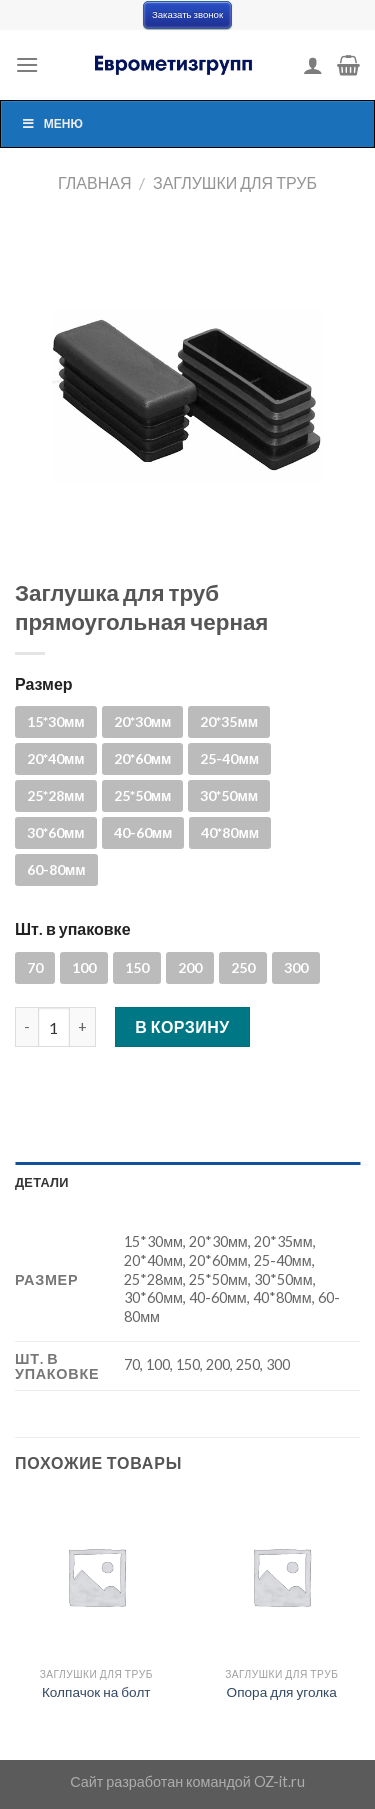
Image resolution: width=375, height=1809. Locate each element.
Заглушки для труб (235, 182)
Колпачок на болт (96, 1692)
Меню (52, 123)
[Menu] (27, 64)
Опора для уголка (282, 1692)
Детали (42, 1182)
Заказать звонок (187, 14)
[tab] (187, 1182)
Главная (94, 182)
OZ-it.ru (279, 1781)
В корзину (182, 1026)
